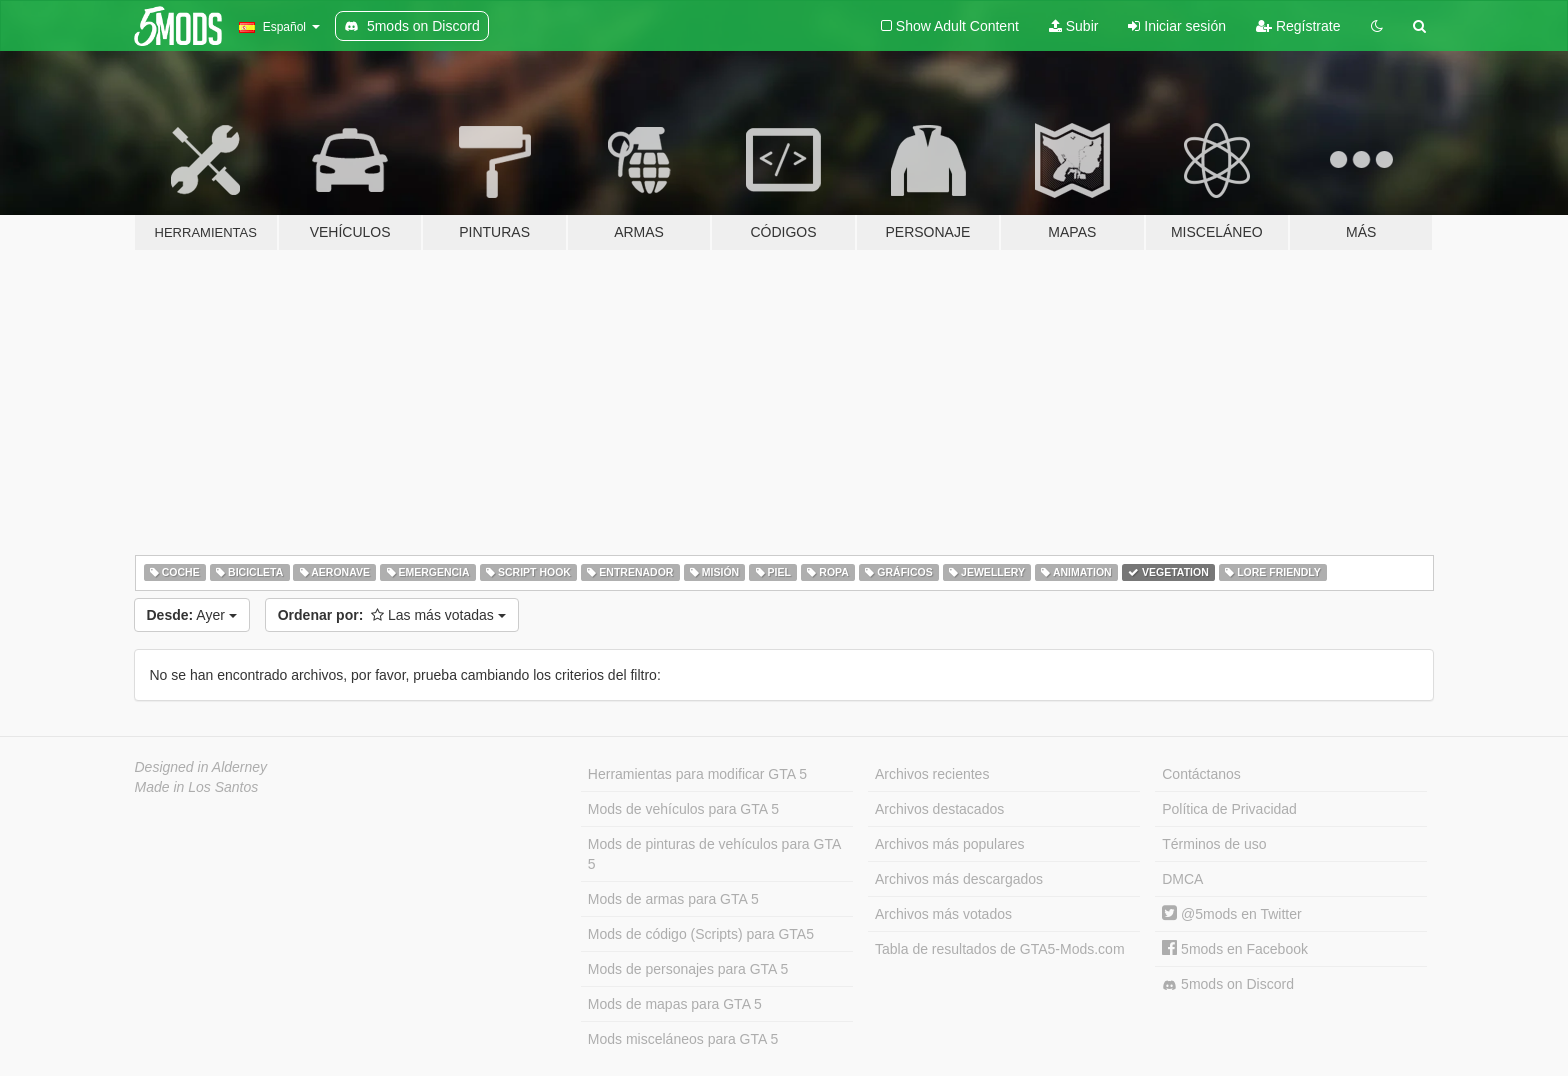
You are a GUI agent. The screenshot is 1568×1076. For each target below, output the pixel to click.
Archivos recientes (932, 774)
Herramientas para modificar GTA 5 (697, 774)
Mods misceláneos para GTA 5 (683, 1039)
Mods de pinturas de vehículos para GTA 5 (714, 854)
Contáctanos (1201, 774)
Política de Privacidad (1229, 809)
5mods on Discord (1228, 984)
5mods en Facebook (1235, 949)
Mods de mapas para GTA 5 (675, 1004)
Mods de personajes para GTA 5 (688, 969)
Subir (1074, 26)
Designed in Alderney (201, 767)
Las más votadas (392, 615)
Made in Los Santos (197, 787)
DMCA (1182, 879)
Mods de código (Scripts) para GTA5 (701, 934)
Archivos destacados (939, 809)
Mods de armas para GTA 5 (673, 899)
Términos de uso (1214, 844)
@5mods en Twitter (1231, 914)
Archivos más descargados (959, 879)
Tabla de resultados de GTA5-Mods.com (1000, 949)
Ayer (192, 615)
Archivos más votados (943, 914)
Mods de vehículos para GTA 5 (683, 809)
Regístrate (1298, 26)
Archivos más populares (949, 844)
